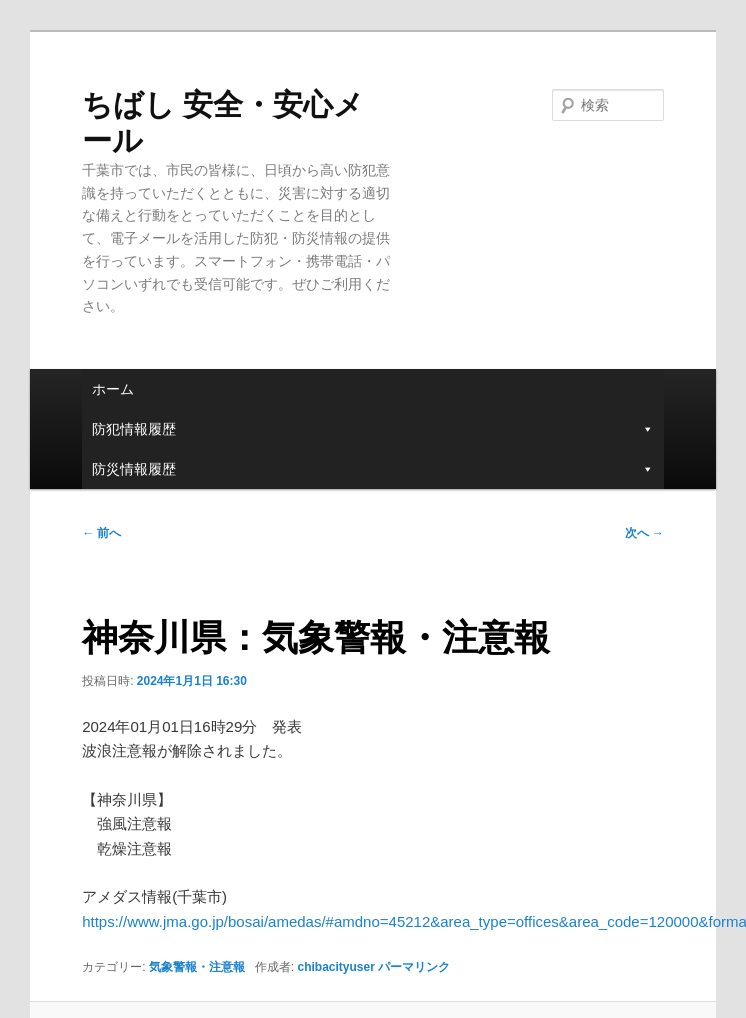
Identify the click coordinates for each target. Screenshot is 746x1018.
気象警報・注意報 (197, 967)
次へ (644, 533)
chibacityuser (335, 967)
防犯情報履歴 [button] (373, 429)
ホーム (113, 389)
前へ (101, 533)
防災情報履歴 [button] (373, 469)
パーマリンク (414, 967)
